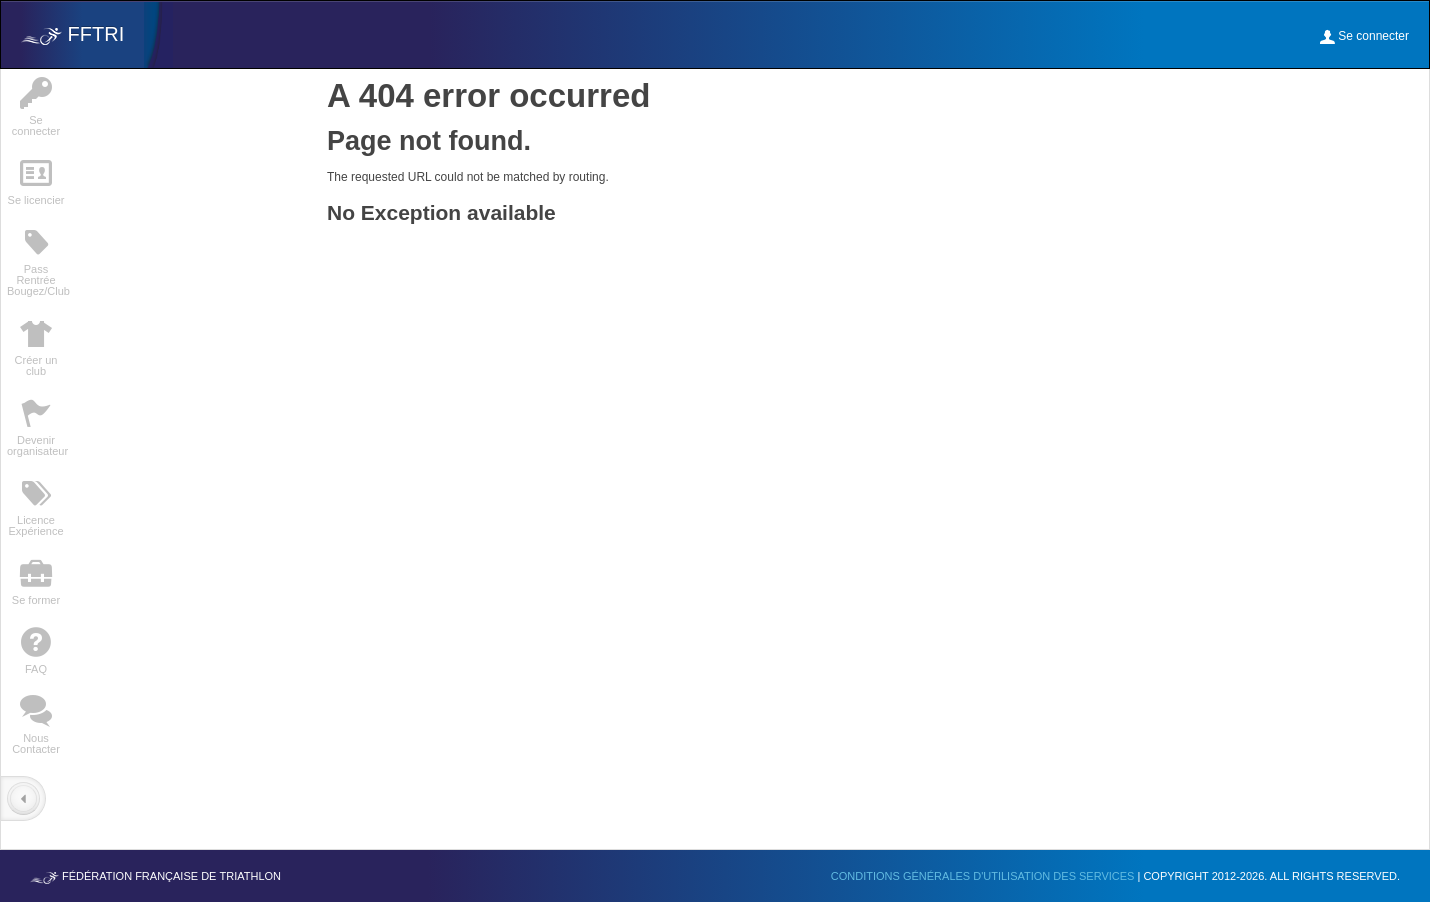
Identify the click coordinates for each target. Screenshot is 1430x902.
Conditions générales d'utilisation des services (984, 876)
